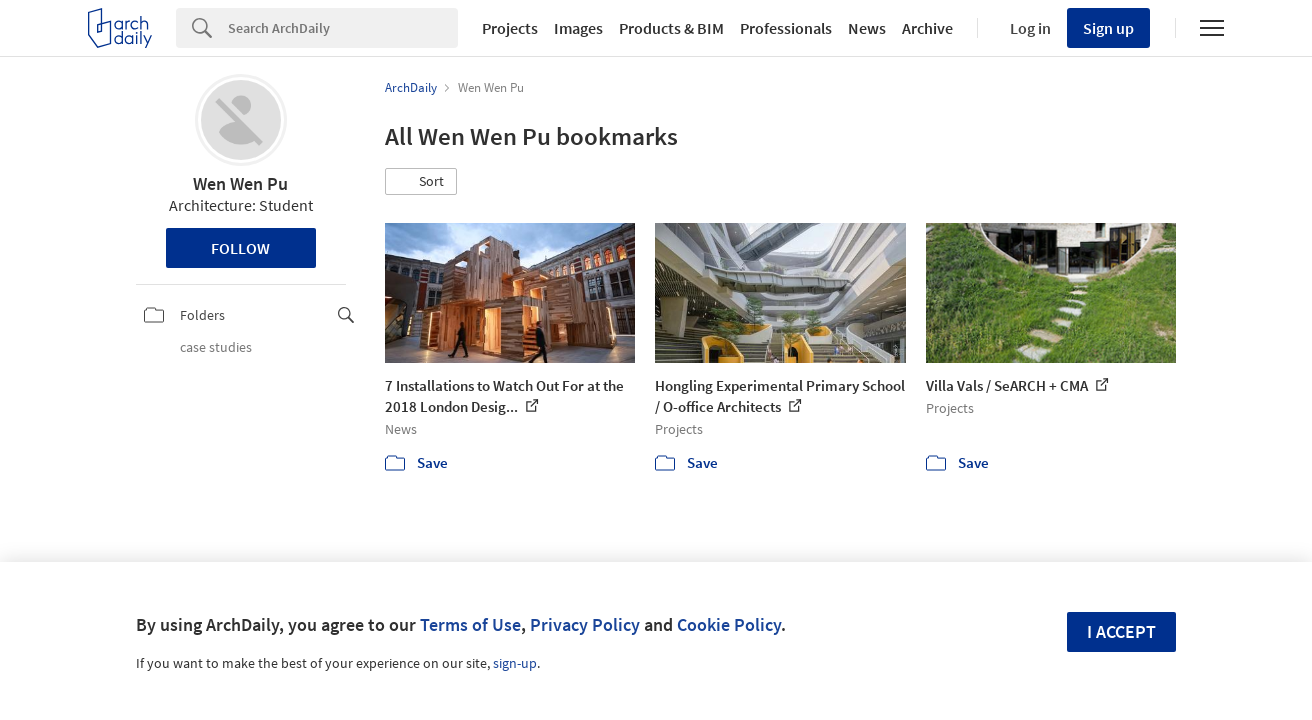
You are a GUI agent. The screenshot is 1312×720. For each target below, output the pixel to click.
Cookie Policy (729, 624)
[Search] (343, 28)
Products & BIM (671, 28)
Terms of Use (470, 624)
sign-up (515, 663)
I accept (1121, 631)
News (867, 28)
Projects (510, 28)
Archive (927, 28)
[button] (421, 182)
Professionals (786, 28)
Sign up (1108, 28)
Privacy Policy (585, 624)
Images (578, 28)
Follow (240, 248)
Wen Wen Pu (240, 183)
